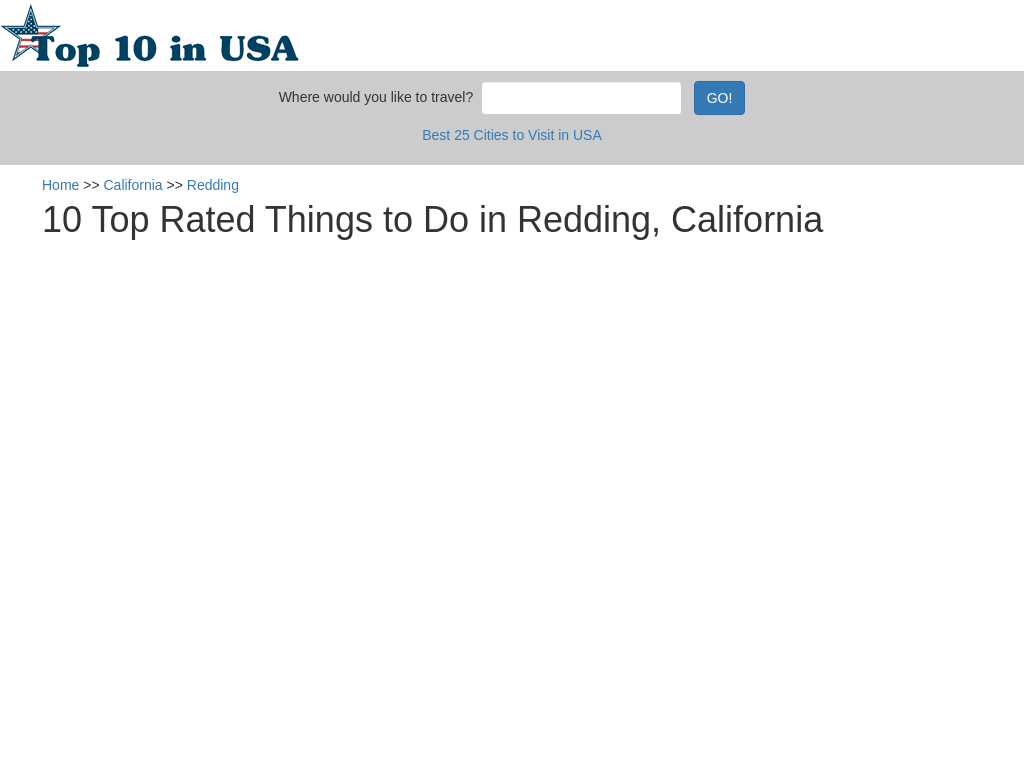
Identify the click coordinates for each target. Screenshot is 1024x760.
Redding (213, 185)
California (133, 185)
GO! (720, 98)
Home (60, 185)
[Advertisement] (527, 375)
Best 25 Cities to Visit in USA (511, 135)
